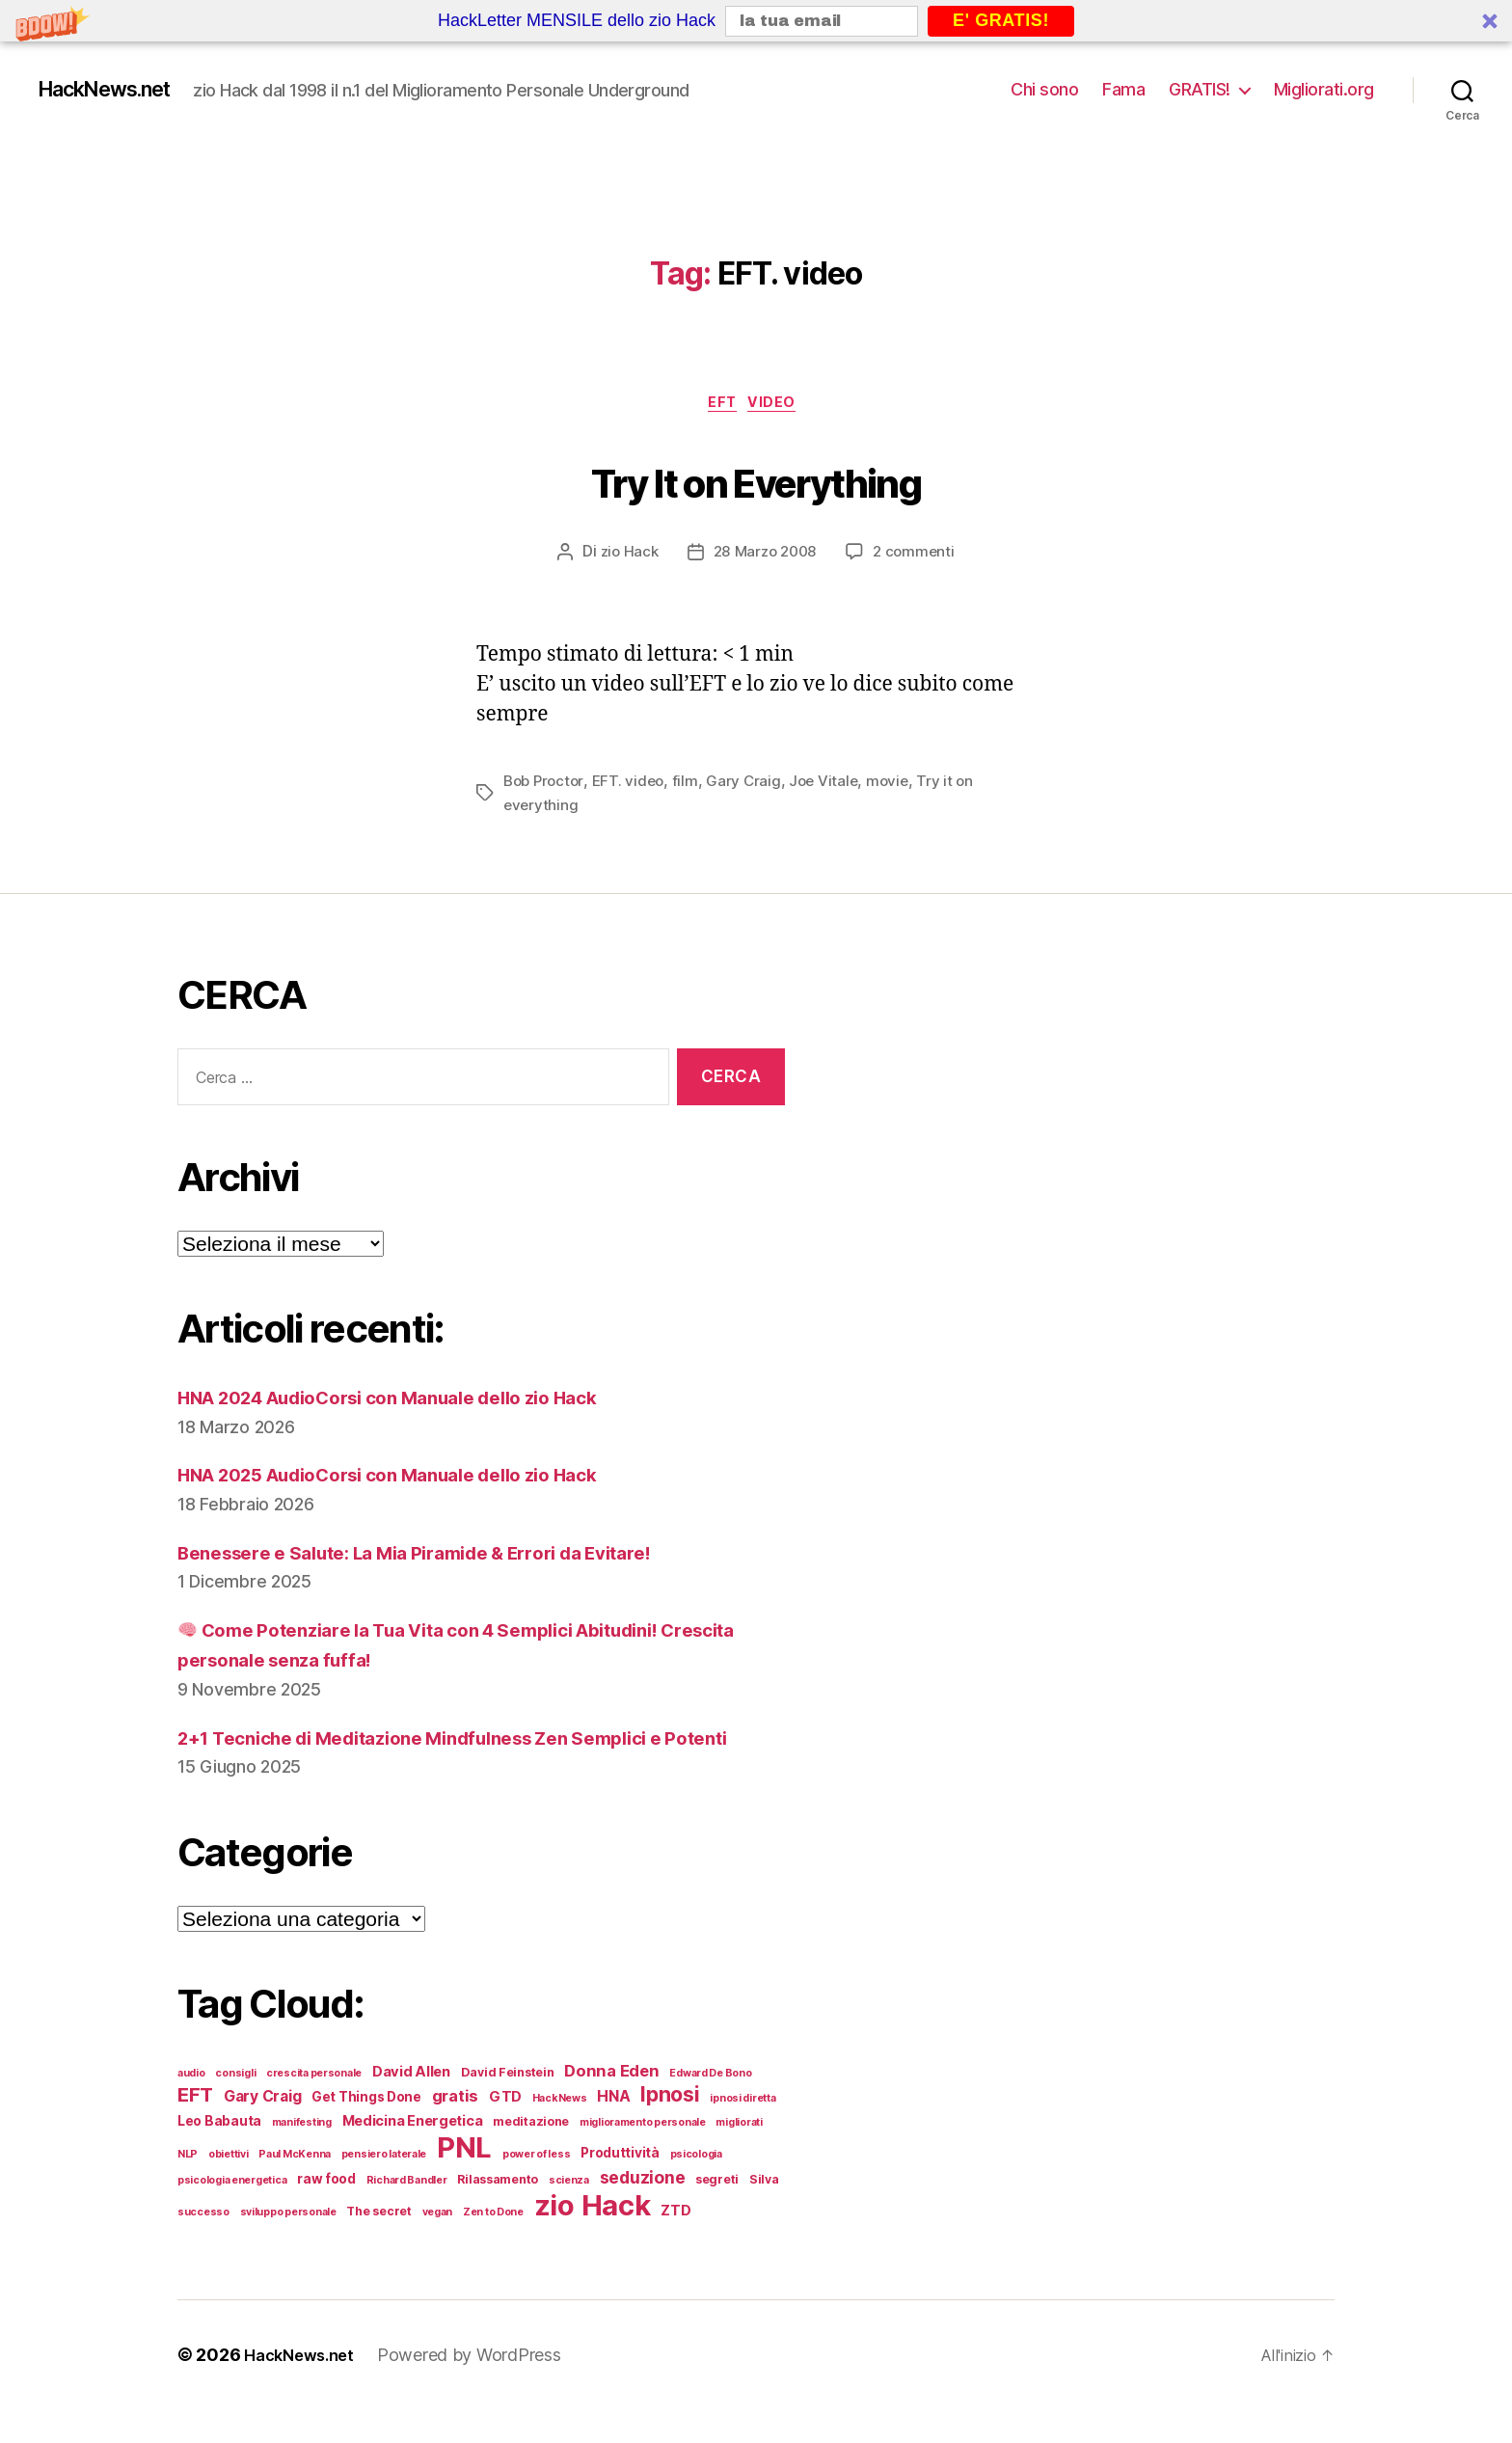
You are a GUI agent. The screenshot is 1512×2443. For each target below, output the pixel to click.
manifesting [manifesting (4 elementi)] (302, 2156)
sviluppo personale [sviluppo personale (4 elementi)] (288, 2245)
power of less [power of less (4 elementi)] (536, 2188)
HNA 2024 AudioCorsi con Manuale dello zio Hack (417, 1401)
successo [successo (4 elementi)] (203, 2245)
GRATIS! (1199, 89)
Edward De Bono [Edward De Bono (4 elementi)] (710, 2107)
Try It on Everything (756, 480)
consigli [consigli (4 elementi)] (235, 2107)
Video (780, 406)
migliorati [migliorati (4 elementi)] (739, 2156)
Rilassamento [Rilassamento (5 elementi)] (497, 2213)
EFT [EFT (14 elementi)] (195, 2128)
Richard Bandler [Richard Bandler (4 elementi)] (406, 2214)
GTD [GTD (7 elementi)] (505, 2130)
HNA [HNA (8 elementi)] (613, 2130)
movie (899, 785)
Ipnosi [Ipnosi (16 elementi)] (669, 2127)
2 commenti (918, 556)
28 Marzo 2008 (765, 556)
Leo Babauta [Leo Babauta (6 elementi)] (219, 2154)
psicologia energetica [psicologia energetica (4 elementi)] (231, 2214)
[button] (756, 20)
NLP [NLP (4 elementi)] (187, 2188)
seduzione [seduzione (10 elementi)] (643, 2211)
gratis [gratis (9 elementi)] (455, 2129)
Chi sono (1044, 89)
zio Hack (624, 556)
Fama (1123, 89)
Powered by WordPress (480, 2388)
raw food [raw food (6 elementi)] (326, 2212)
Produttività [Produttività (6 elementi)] (620, 2186)
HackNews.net (117, 89)
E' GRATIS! (1001, 20)
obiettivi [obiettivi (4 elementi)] (228, 2188)
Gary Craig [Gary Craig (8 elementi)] (262, 2130)
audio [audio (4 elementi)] (191, 2107)
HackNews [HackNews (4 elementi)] (559, 2132)
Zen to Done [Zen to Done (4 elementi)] (493, 2245)
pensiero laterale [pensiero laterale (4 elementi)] (383, 2188)
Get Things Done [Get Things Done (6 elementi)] (366, 2130)
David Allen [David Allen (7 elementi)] (411, 2105)
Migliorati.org (1324, 89)
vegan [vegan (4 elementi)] (437, 2245)
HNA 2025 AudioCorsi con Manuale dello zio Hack (417, 1478)
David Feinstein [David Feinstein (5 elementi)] (507, 2106)
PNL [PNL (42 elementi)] (464, 2181)
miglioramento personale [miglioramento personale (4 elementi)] (643, 2156)
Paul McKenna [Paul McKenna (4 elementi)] (294, 2188)
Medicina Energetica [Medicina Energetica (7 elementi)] (412, 2154)
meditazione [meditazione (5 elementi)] (531, 2155)
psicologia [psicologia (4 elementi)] (696, 2188)
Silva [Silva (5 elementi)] (764, 2213)
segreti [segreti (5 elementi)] (717, 2213)
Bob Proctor (545, 785)
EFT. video (634, 785)
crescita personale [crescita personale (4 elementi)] (314, 2107)
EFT (723, 406)
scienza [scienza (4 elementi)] (569, 2214)
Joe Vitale (832, 785)
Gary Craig (751, 785)
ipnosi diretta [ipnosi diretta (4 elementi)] (742, 2132)
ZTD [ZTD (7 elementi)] (675, 2244)
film (692, 785)
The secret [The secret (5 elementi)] (378, 2245)
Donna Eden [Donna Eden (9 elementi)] (611, 2104)
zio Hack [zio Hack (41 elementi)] (592, 2239)
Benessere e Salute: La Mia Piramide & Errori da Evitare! (445, 1555)
